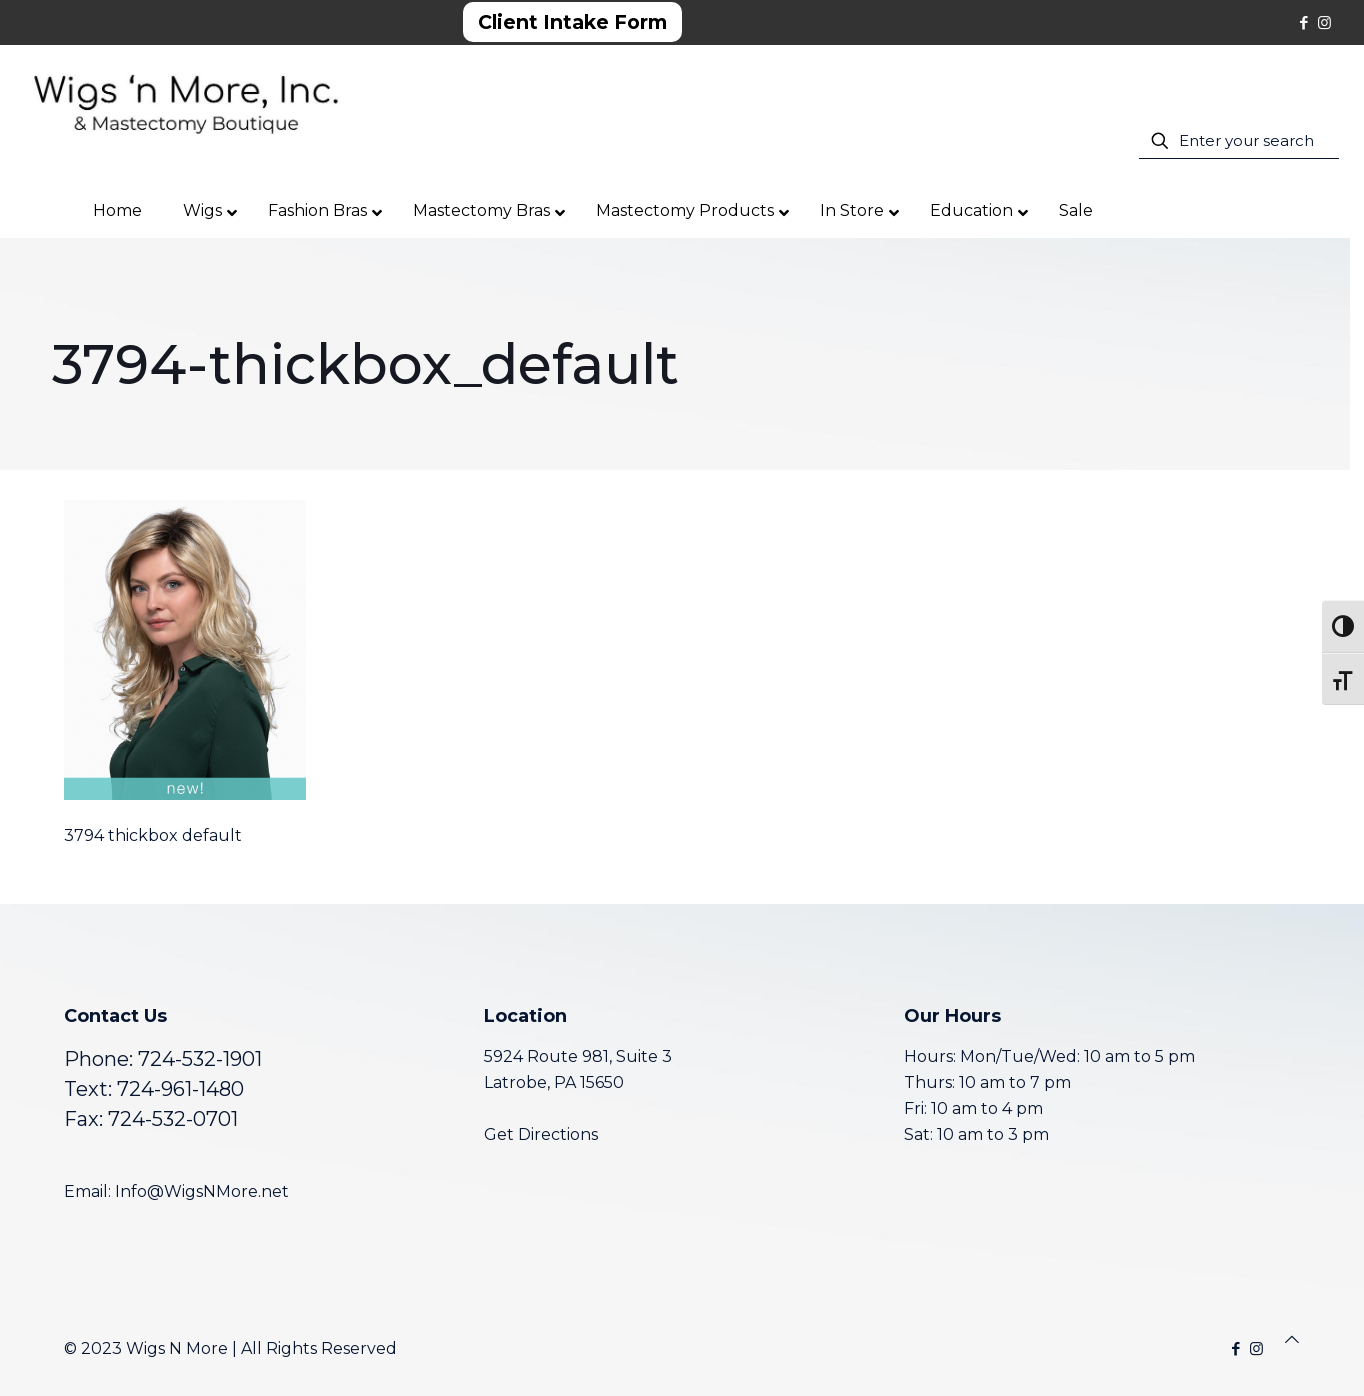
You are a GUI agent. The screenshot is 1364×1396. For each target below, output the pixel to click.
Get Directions (541, 1134)
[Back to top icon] (1292, 1340)
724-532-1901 (200, 1059)
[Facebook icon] (1303, 22)
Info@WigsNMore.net (202, 1191)
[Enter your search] (1239, 141)
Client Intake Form (572, 22)
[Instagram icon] (1324, 22)
